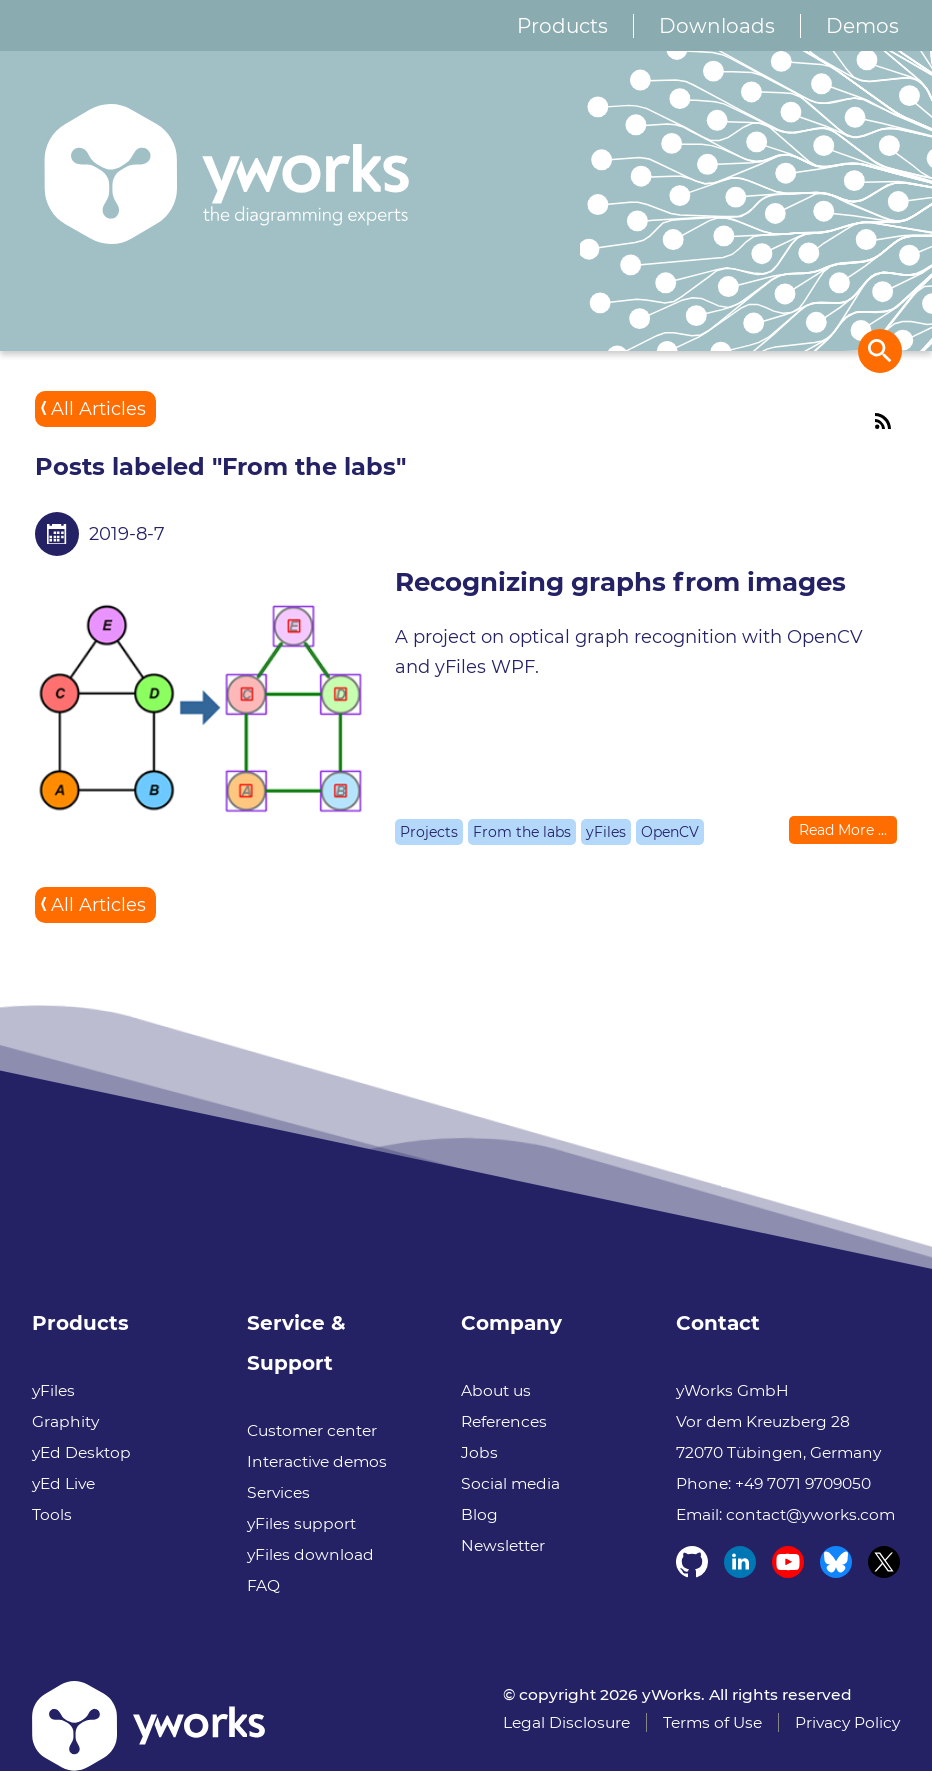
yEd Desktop (81, 1452)
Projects (429, 832)
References (504, 1421)
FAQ (263, 1585)
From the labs (522, 832)
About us (496, 1390)
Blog (479, 1514)
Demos (862, 26)
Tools (52, 1514)
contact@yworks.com (810, 1514)
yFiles (606, 832)
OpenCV (670, 832)
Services (278, 1492)
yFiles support (301, 1523)
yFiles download (310, 1554)
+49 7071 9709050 (803, 1483)
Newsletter (503, 1545)
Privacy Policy (847, 1722)
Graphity (65, 1421)
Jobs (479, 1452)
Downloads (717, 26)
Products (562, 26)
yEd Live (63, 1483)
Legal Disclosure (566, 1722)
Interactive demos (317, 1461)
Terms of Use (712, 1722)
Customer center (312, 1430)
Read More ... (843, 830)
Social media (510, 1483)
